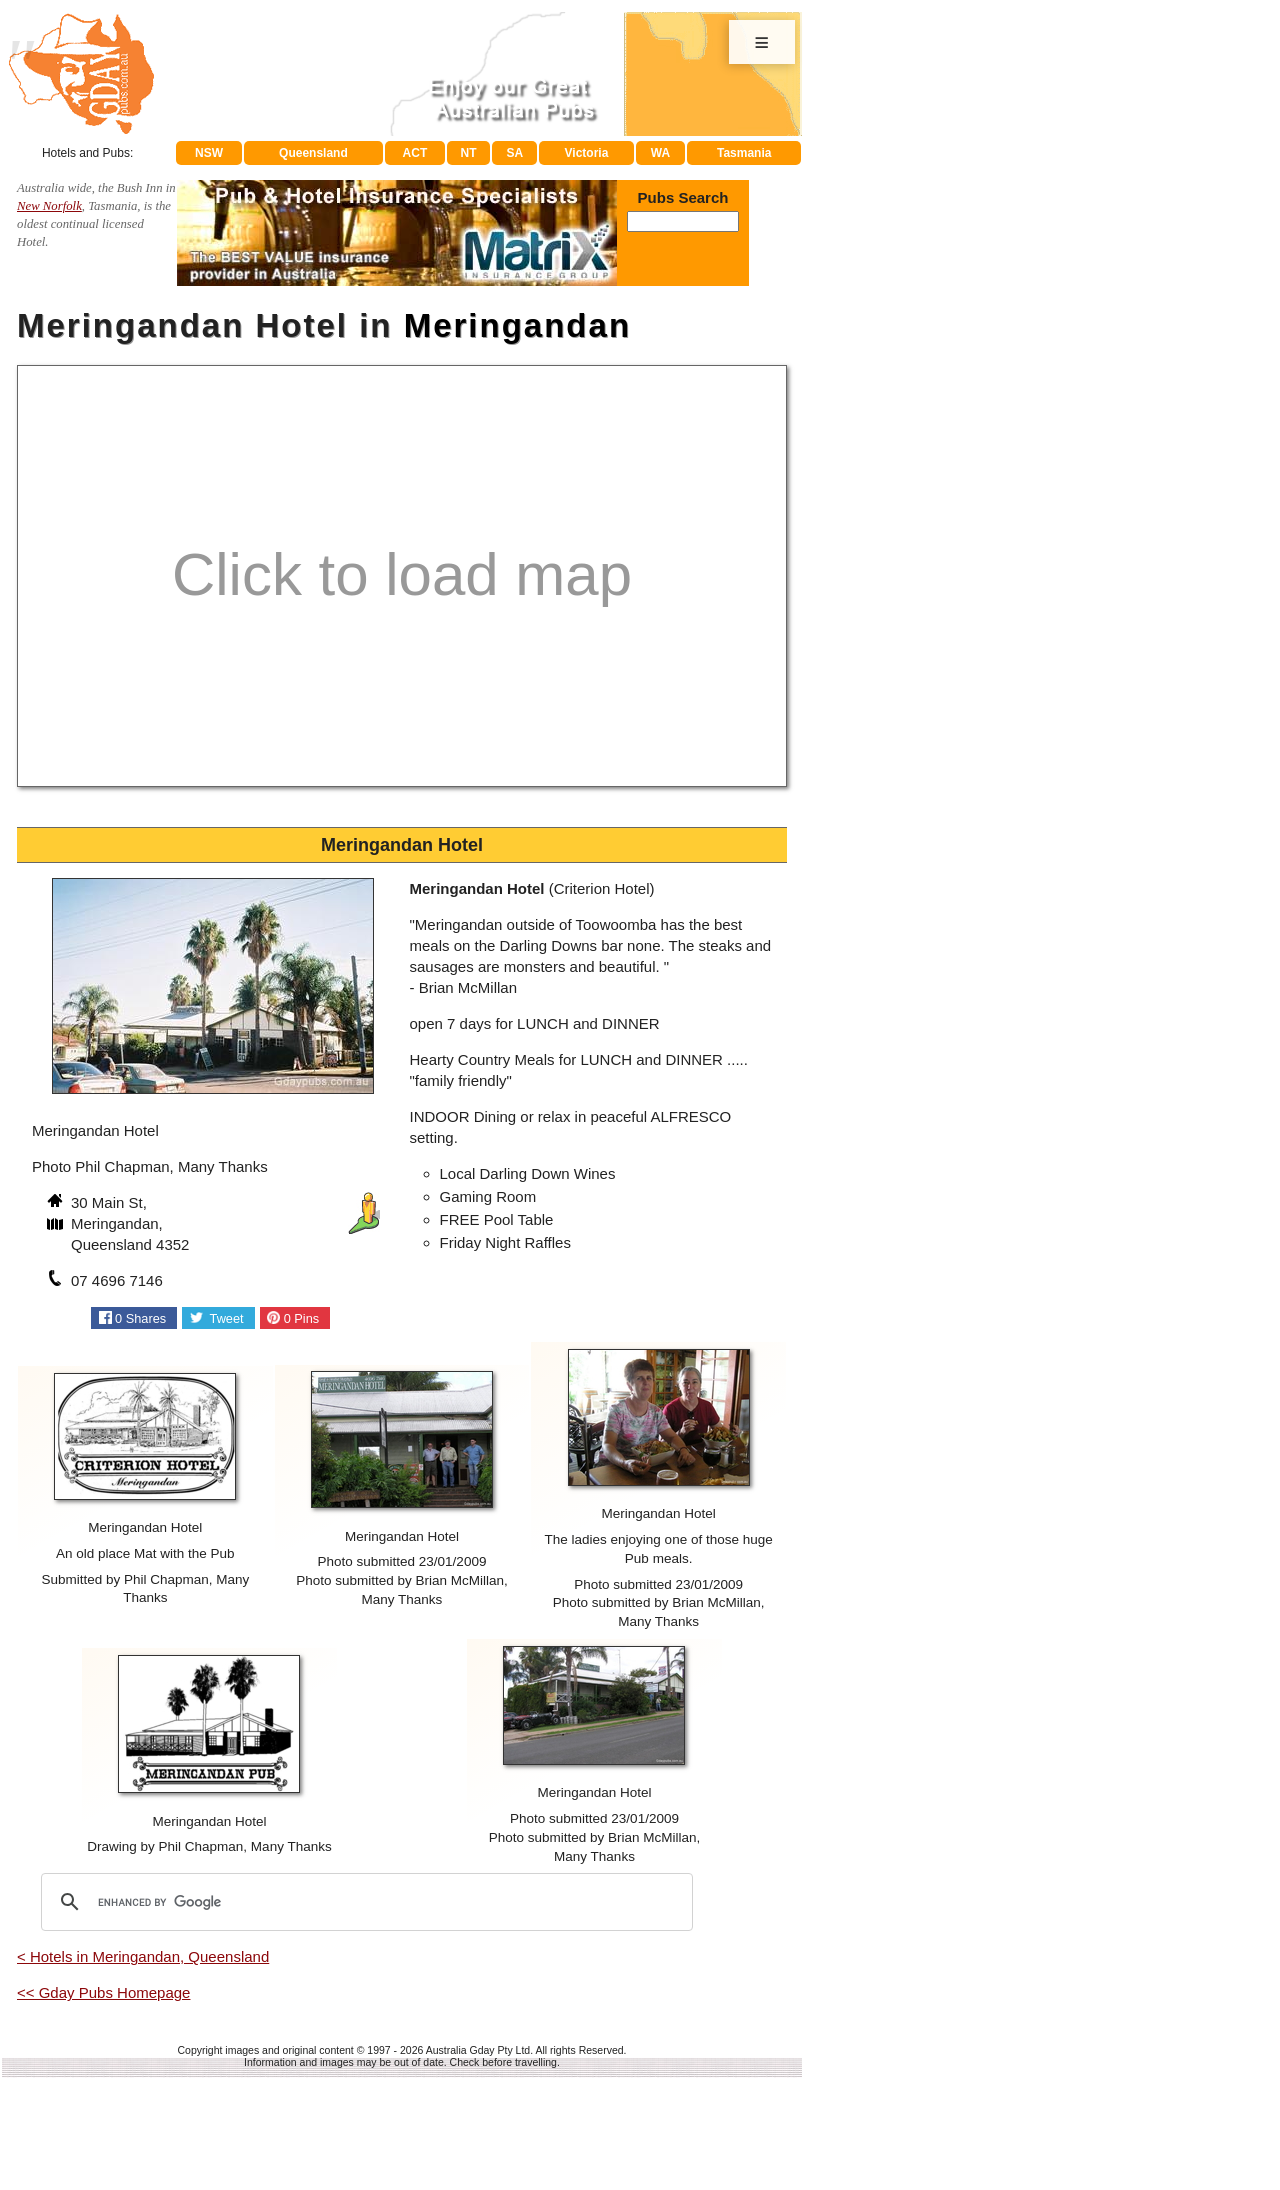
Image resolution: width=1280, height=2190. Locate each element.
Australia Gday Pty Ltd (478, 2050)
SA (515, 153)
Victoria (587, 153)
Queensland (313, 153)
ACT (415, 153)
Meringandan (517, 325)
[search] (364, 1902)
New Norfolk (49, 206)
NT (468, 153)
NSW (209, 153)
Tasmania (744, 153)
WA (660, 153)
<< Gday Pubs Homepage (103, 1992)
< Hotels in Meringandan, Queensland (143, 1956)
